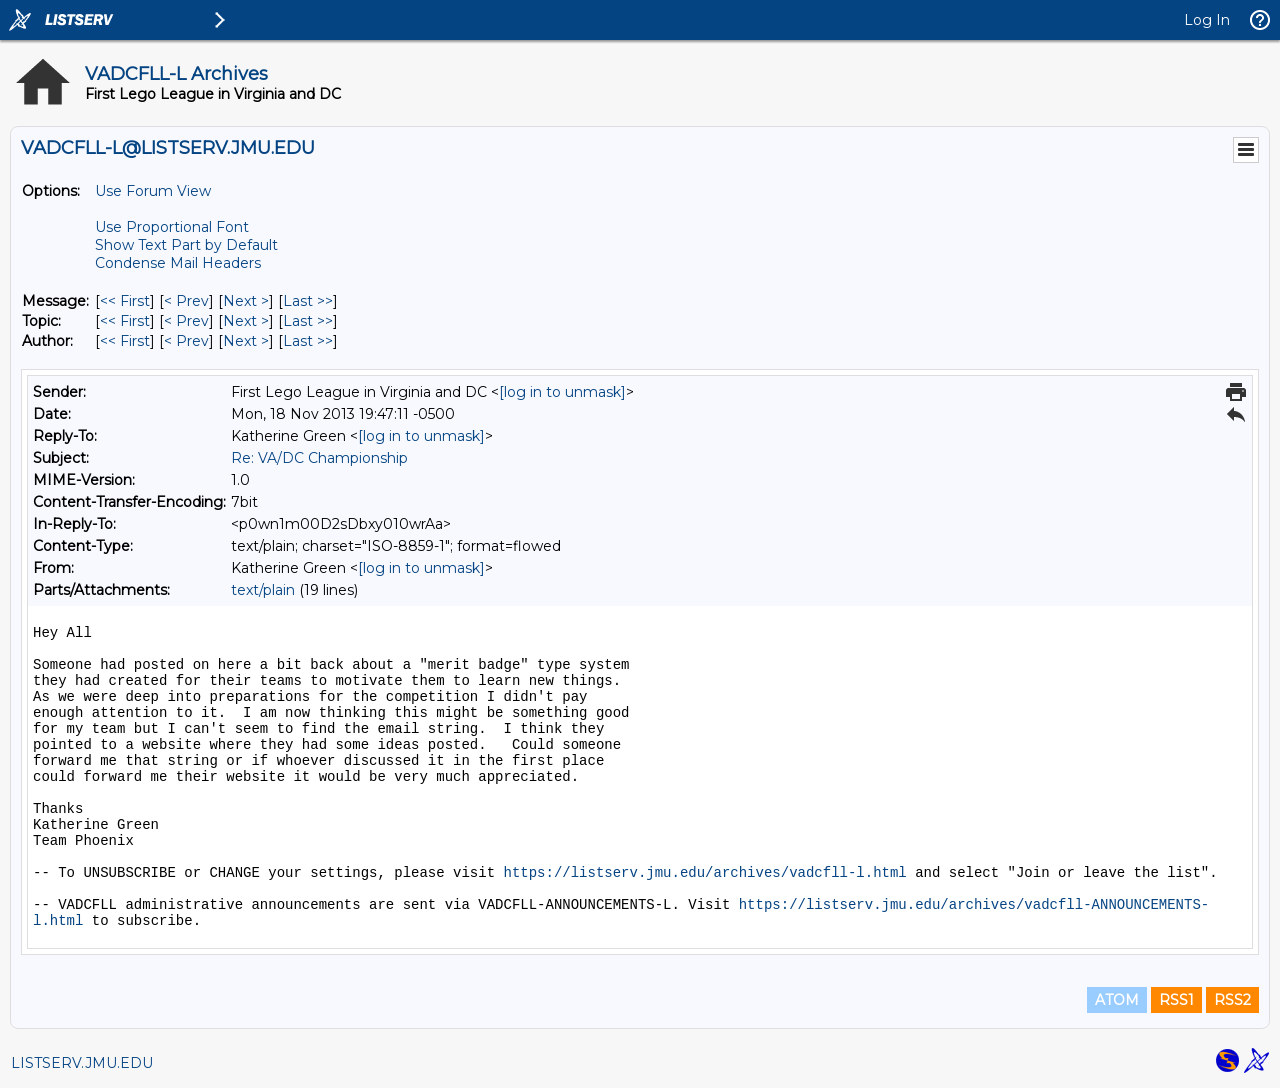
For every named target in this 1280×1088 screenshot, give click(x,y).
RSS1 (1176, 1000)
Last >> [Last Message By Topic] (308, 321)
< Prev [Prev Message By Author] (186, 341)
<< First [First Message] (125, 301)
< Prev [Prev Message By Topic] (186, 321)
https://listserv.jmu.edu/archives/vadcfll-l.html (704, 873)
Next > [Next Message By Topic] (246, 321)
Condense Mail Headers (178, 263)
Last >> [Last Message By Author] (308, 341)
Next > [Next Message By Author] (246, 341)
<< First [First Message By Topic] (125, 321)
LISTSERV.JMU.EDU (82, 1063)
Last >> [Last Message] (308, 301)
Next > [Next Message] (246, 301)
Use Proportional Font (172, 227)
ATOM (1117, 1000)
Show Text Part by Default (186, 245)
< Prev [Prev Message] (186, 301)
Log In (1207, 20)
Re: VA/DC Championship (319, 458)
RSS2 (1232, 1000)
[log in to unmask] (562, 392)
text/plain (263, 590)
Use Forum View (153, 191)
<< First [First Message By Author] (125, 341)
